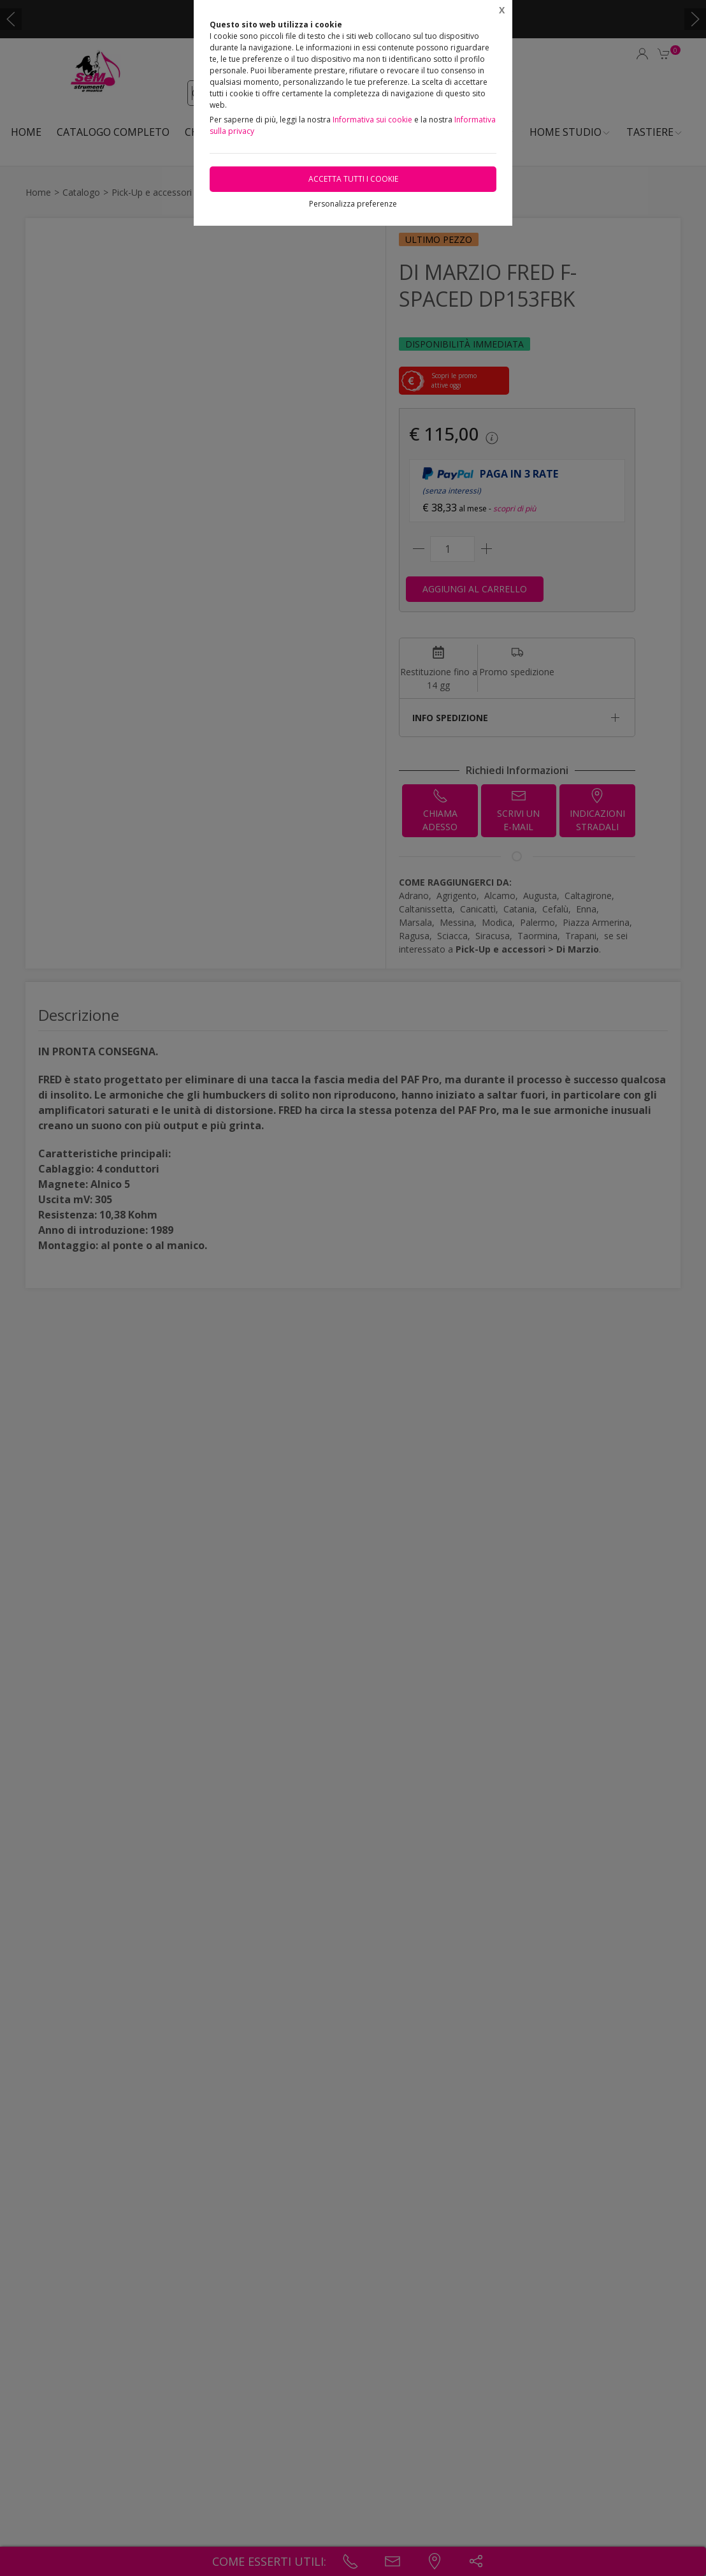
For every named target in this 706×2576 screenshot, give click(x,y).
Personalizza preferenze (353, 203)
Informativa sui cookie (372, 119)
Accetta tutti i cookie (353, 178)
